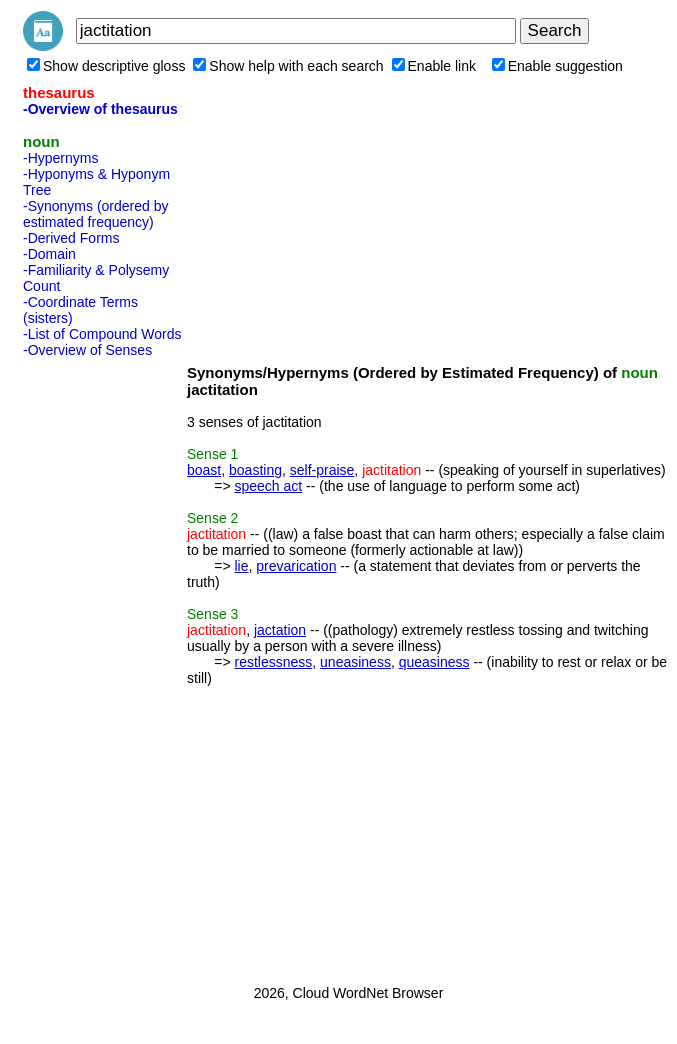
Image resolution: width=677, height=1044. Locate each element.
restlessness (273, 662)
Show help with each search (288, 66)
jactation (280, 630)
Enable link (434, 66)
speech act (268, 486)
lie (241, 566)
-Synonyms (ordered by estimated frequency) (96, 214)
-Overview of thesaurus (100, 109)
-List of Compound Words (102, 334)
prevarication (296, 566)
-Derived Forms (71, 238)
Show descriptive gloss (106, 66)
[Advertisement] (103, 665)
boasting (255, 470)
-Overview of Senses (87, 350)
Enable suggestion (557, 66)
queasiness (434, 662)
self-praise (322, 470)
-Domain (49, 254)
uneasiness (355, 662)
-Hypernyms (60, 158)
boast (204, 470)
